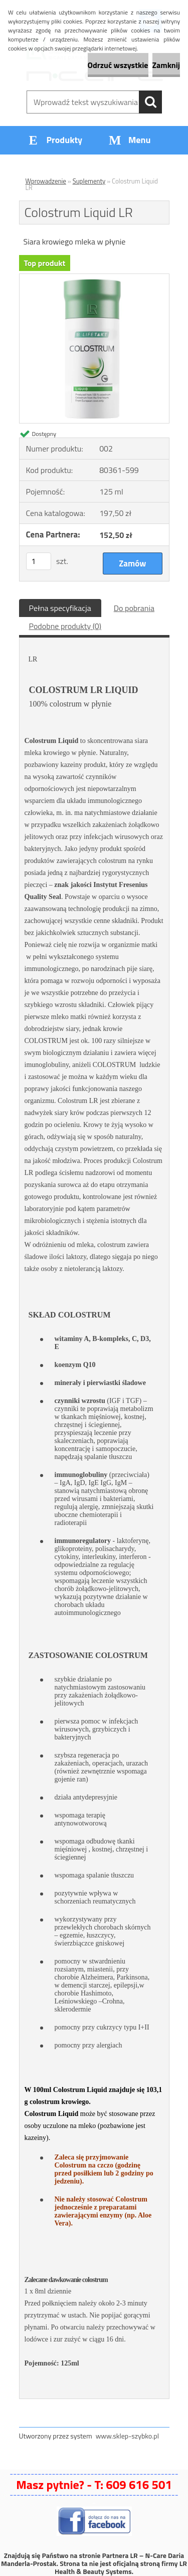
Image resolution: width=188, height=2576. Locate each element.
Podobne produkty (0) (65, 626)
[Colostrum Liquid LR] (94, 278)
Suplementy (89, 181)
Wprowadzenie (46, 181)
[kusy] (38, 561)
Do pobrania (134, 608)
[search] (150, 102)
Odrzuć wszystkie (118, 65)
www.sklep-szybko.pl (127, 2435)
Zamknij (166, 65)
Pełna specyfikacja (60, 608)
